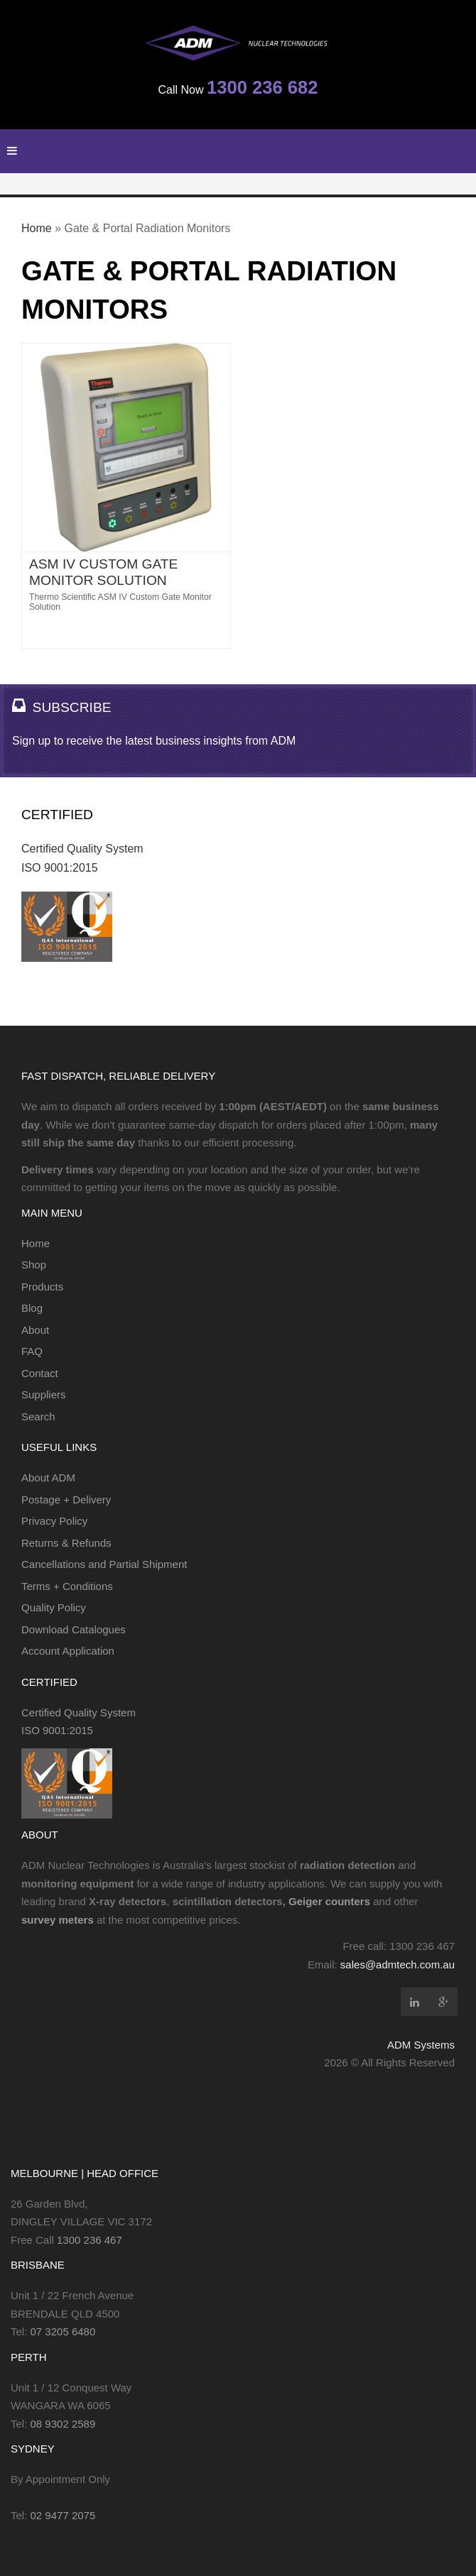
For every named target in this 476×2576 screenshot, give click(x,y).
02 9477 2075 (63, 2515)
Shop (33, 1265)
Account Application (67, 1651)
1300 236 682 (262, 87)
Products (42, 1287)
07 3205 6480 (63, 2331)
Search (38, 1416)
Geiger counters (329, 1901)
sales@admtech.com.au (397, 1964)
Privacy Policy (54, 1521)
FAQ (32, 1351)
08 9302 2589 (63, 2424)
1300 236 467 (89, 2240)
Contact (39, 1373)
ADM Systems (421, 2045)
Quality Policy (53, 1607)
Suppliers (43, 1394)
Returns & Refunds (66, 1543)
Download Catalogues (73, 1629)
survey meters (57, 1920)
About (35, 1330)
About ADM (48, 1477)
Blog (32, 1308)
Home (36, 228)
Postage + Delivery (66, 1499)
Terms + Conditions (67, 1586)
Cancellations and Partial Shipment (104, 1564)
